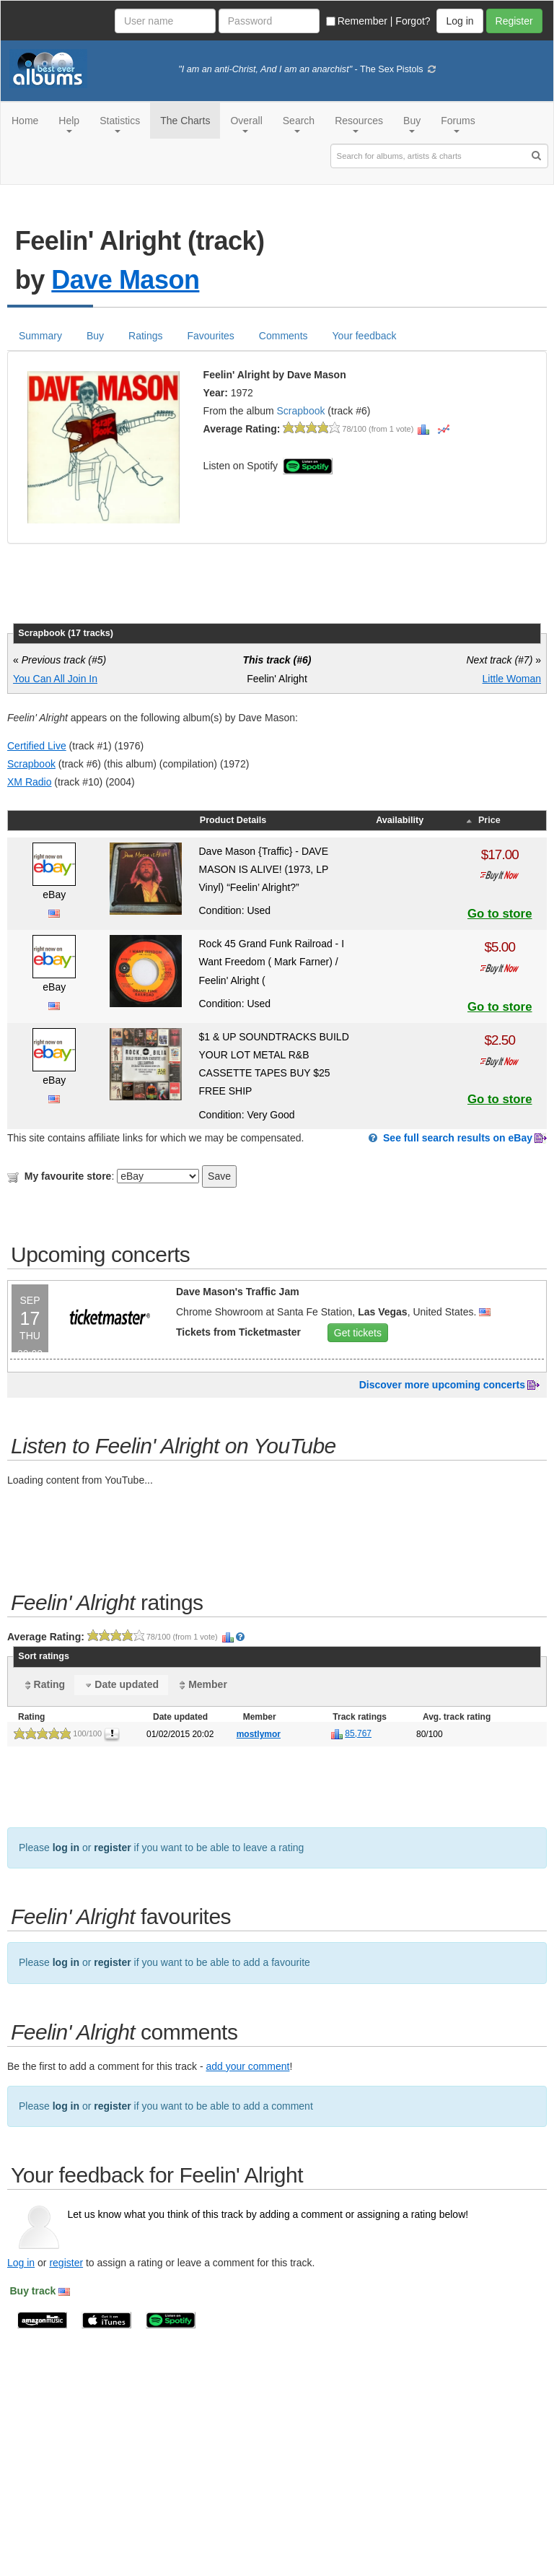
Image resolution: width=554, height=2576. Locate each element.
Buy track (33, 2291)
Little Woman (512, 678)
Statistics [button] (120, 124)
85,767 (358, 1733)
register (112, 1847)
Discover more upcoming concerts (442, 1385)
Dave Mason (125, 280)
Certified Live (36, 746)
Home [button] (25, 120)
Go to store (499, 914)
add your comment (247, 2066)
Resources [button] (359, 124)
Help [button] (68, 124)
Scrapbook (301, 411)
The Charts (185, 120)
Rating (44, 1685)
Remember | (359, 21)
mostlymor (259, 1734)
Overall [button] (246, 124)
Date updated (121, 1685)
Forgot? (412, 21)
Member (202, 1685)
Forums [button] (458, 124)
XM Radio (29, 782)
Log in (21, 2262)
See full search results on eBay (457, 1138)
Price (482, 820)
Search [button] (299, 124)
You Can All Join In (55, 678)
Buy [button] (412, 124)
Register (514, 21)
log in (66, 1847)
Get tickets (358, 1333)
